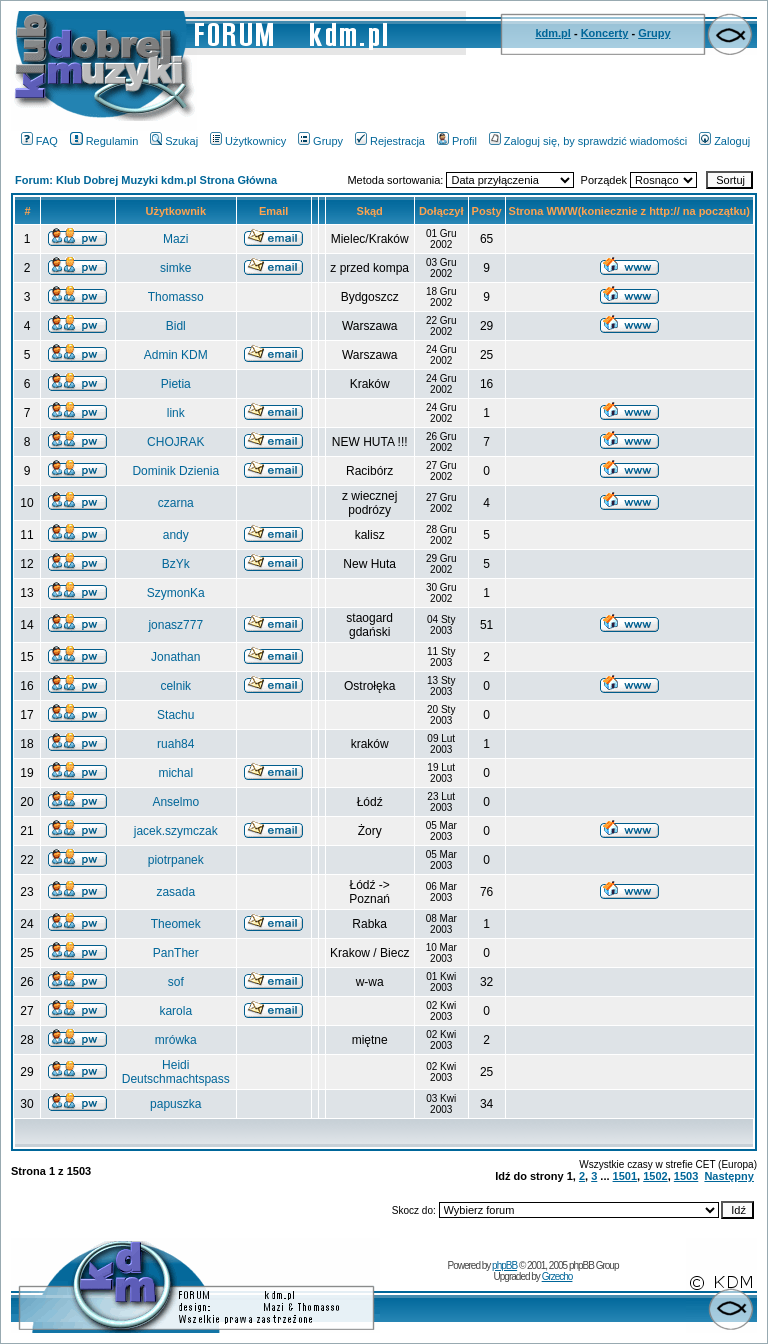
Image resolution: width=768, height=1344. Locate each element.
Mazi (175, 239)
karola (175, 1011)
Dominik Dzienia (175, 471)
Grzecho (557, 1276)
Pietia (176, 384)
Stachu (175, 715)
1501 (625, 1176)
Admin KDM (176, 355)
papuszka (175, 1104)
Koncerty (605, 33)
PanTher (176, 953)
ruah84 (175, 744)
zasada (175, 892)
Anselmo (175, 802)
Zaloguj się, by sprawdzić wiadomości (588, 141)
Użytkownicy (248, 141)
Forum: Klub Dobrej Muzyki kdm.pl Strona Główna (146, 180)
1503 (686, 1176)
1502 (655, 1176)
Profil (457, 141)
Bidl (176, 326)
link (176, 413)
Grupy (654, 33)
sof (176, 982)
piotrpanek (176, 860)
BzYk (176, 564)
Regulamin (104, 141)
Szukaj (174, 141)
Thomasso (176, 297)
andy (176, 535)
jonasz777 (175, 625)
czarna (176, 503)
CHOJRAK (175, 442)
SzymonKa (176, 593)
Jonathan (175, 657)
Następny (729, 1176)
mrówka (176, 1040)
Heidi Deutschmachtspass (176, 1072)
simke (175, 268)
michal (175, 773)
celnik (175, 686)
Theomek (176, 924)
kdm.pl (552, 33)
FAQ (39, 141)
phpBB (504, 1265)
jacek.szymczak (176, 831)
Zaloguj (724, 141)
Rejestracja (390, 141)
